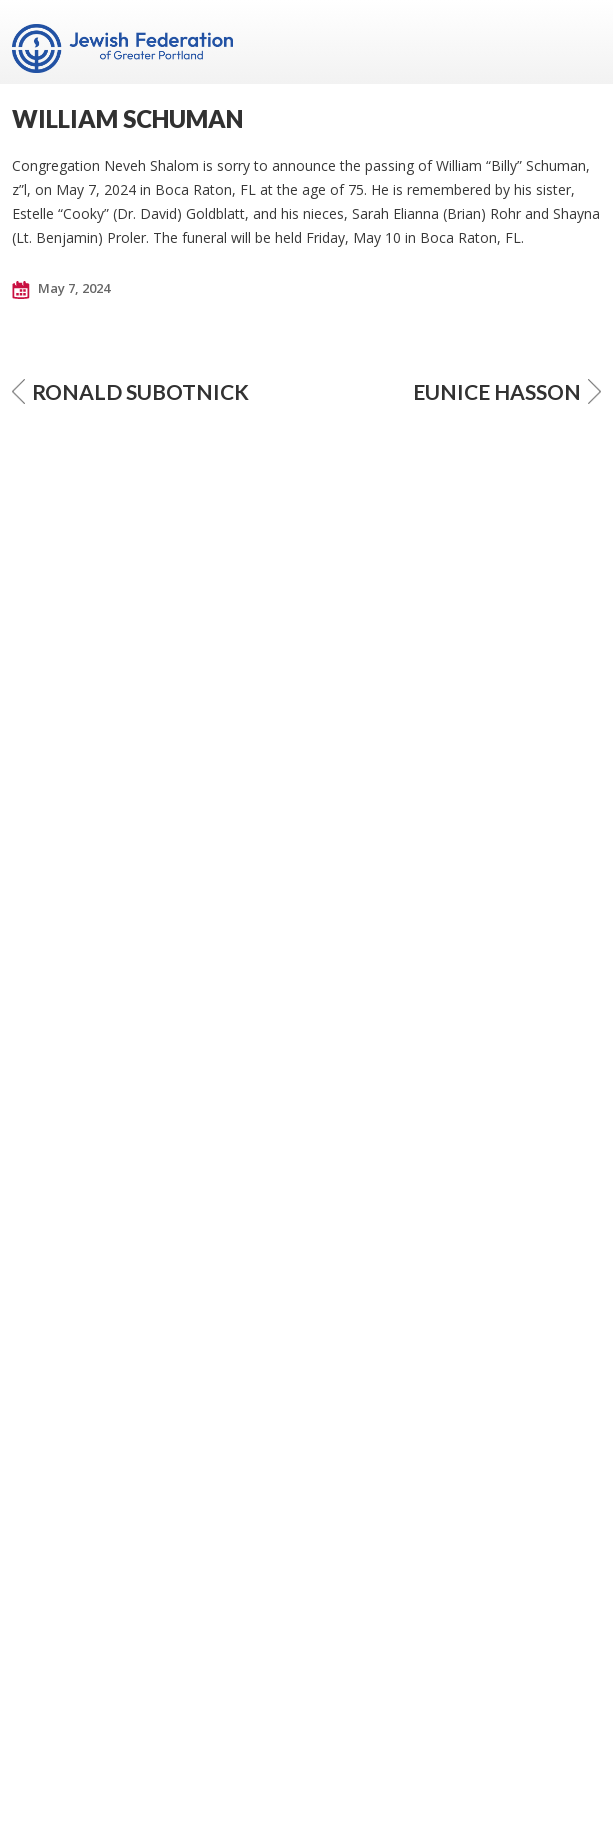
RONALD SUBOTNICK (130, 391)
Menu (578, 42)
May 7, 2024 (61, 289)
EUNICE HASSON (507, 391)
